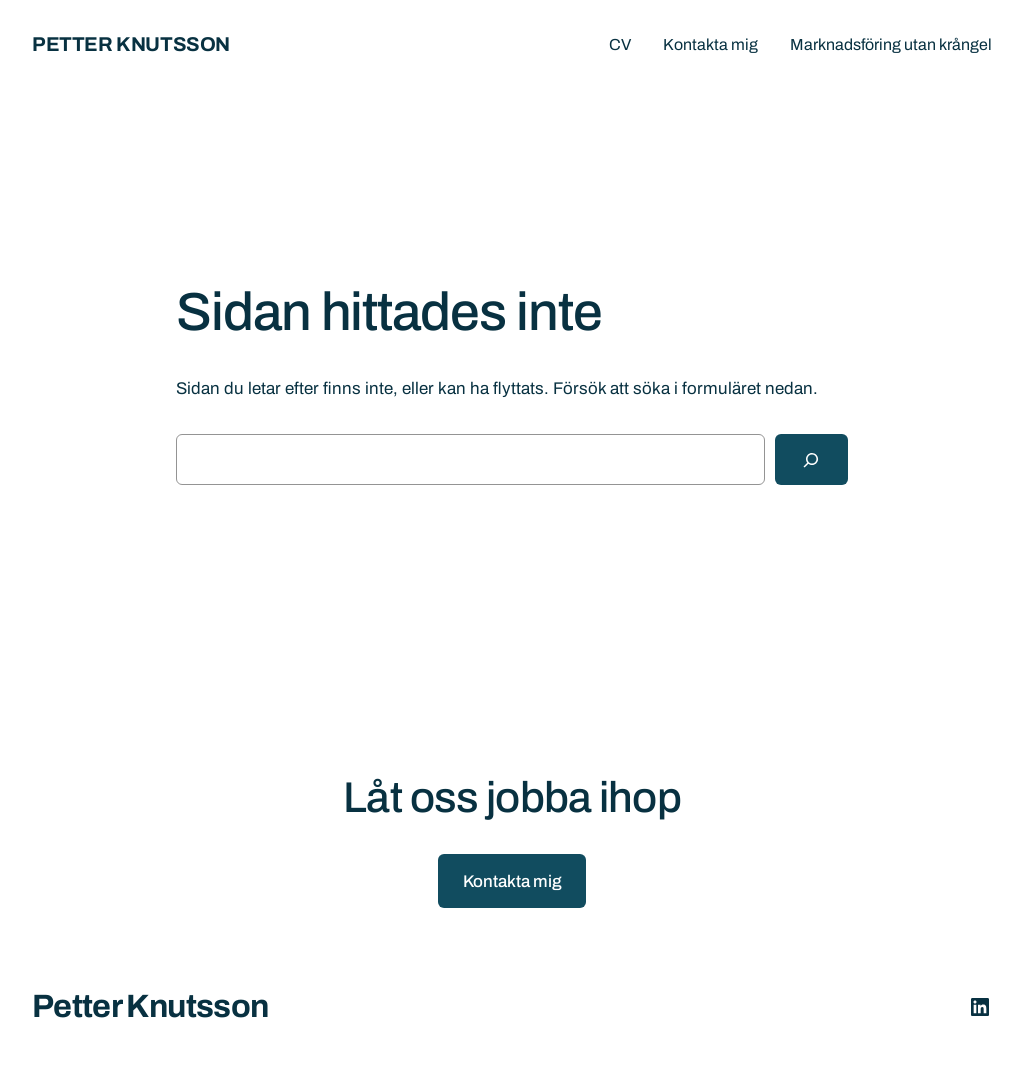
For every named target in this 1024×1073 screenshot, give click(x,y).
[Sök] (811, 459)
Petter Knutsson (131, 44)
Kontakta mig (512, 881)
